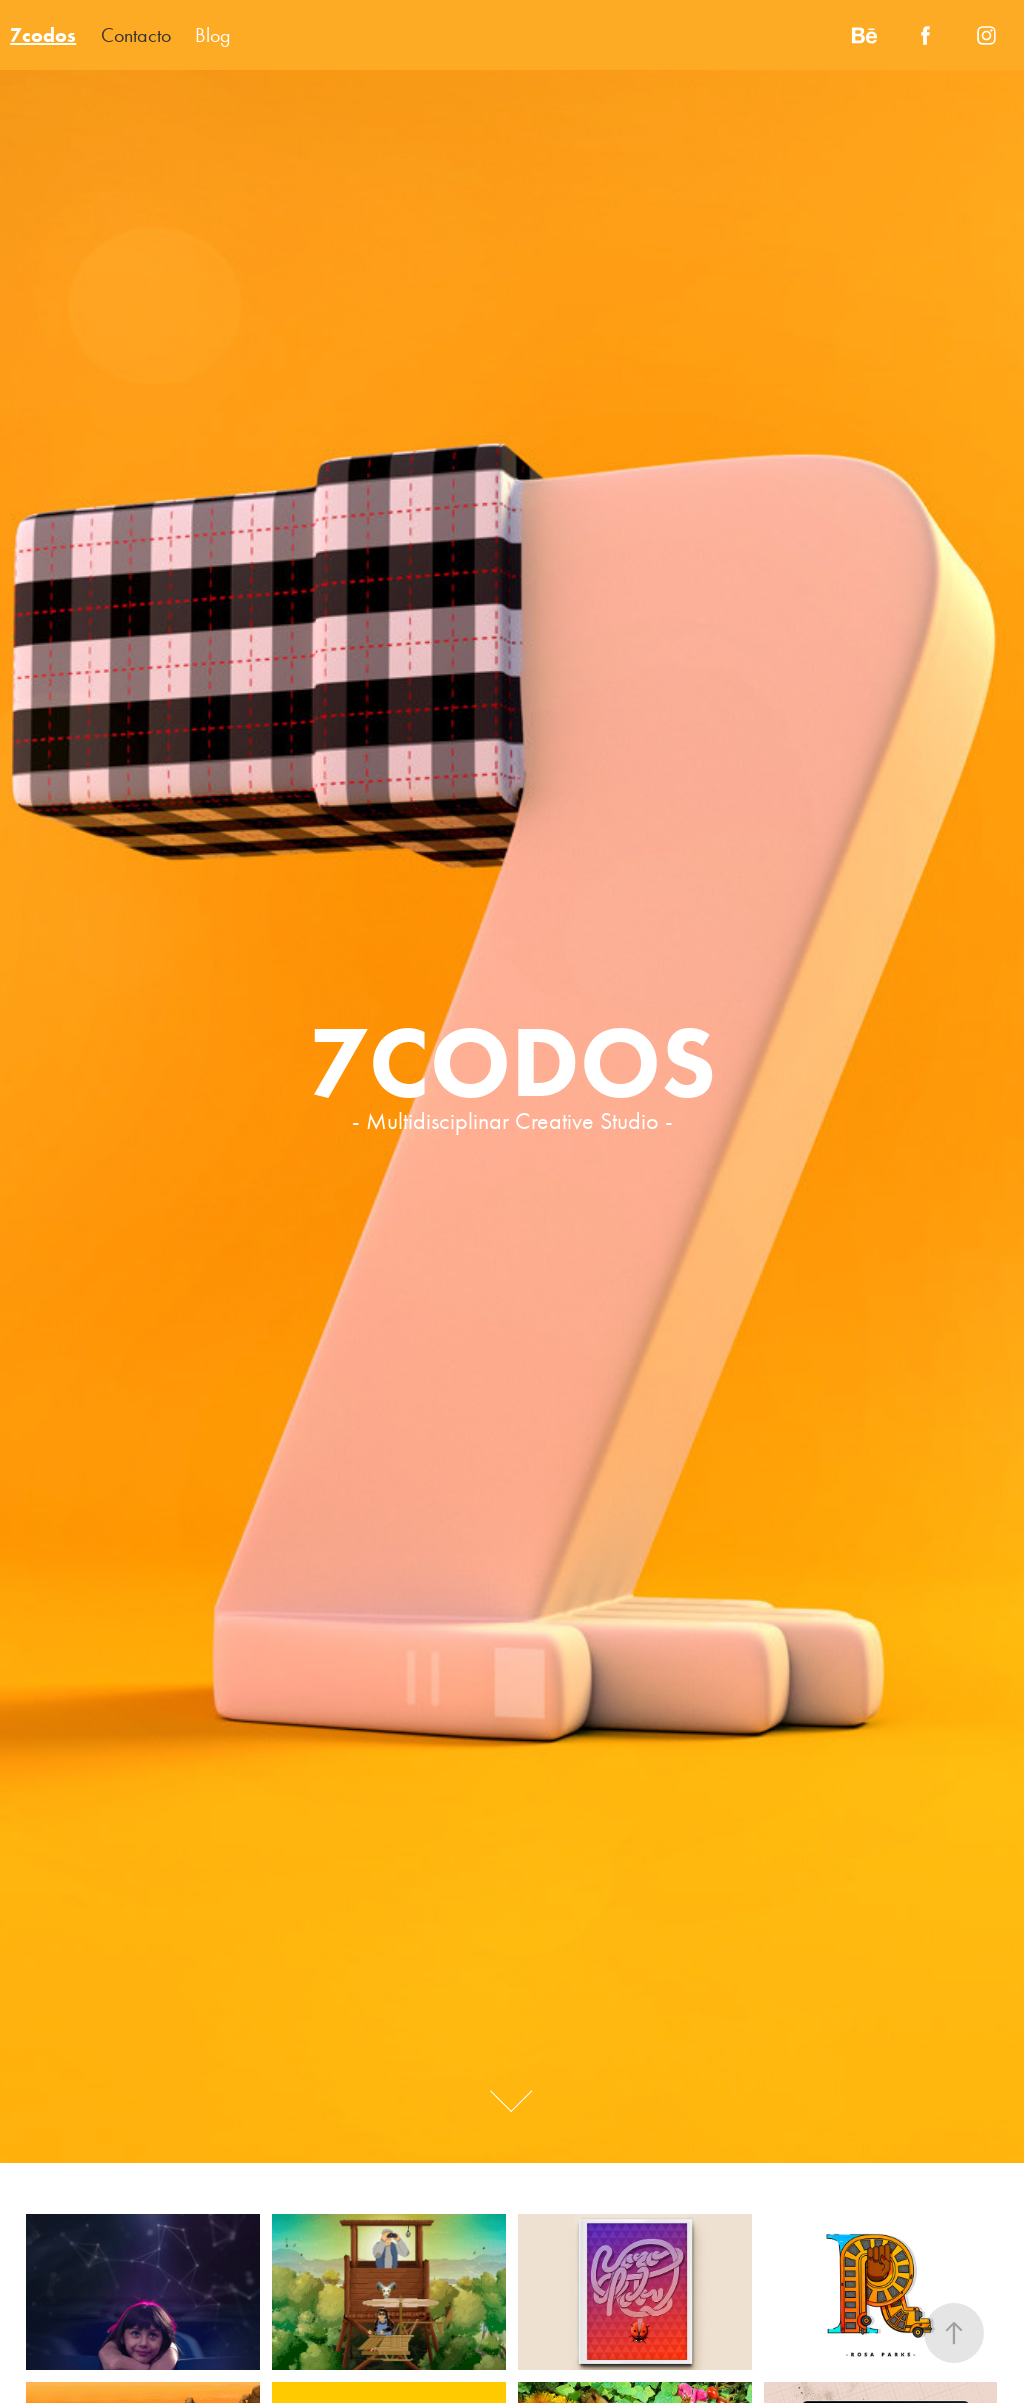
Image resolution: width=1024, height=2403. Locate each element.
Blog (213, 35)
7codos (43, 35)
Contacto (136, 35)
